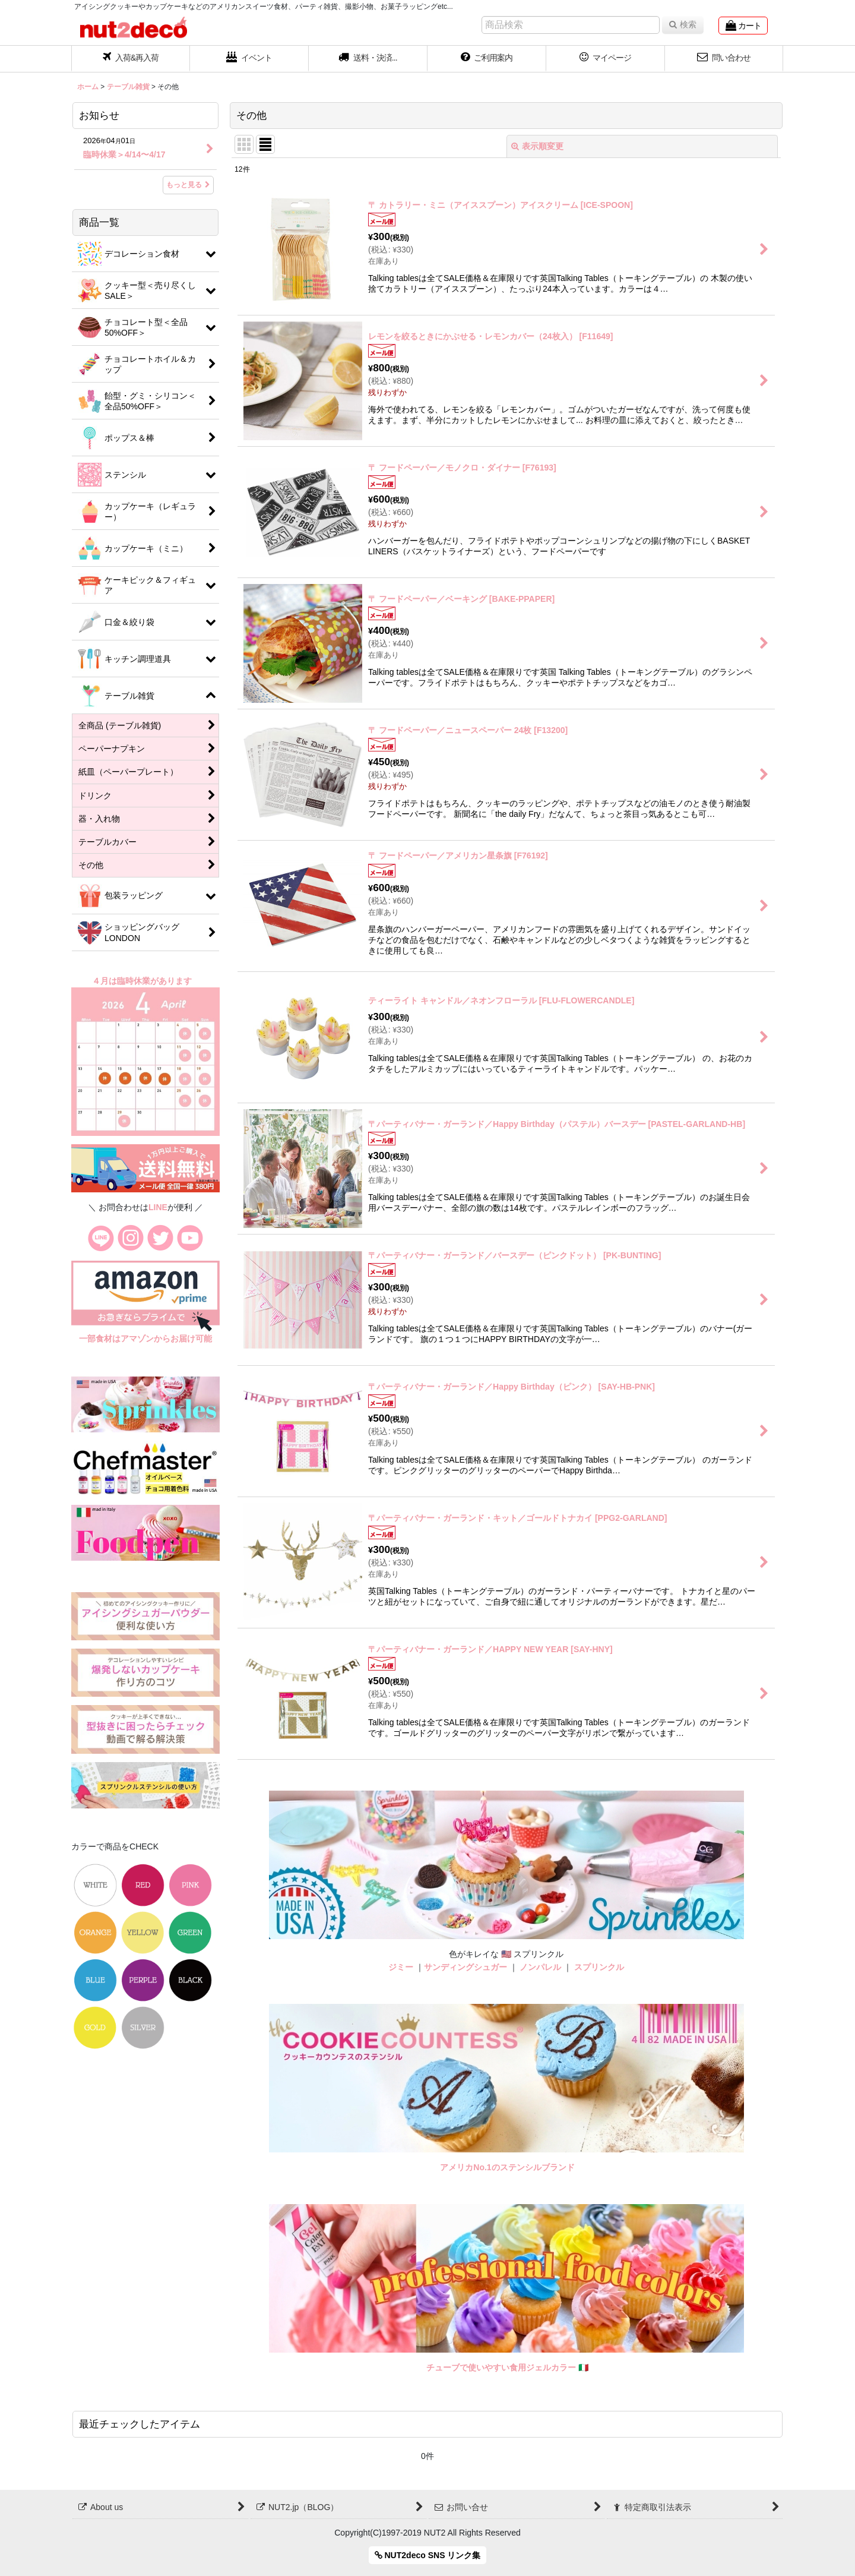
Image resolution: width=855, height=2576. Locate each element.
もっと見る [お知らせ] (188, 185)
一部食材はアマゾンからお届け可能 (145, 1338)
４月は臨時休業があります (143, 981)
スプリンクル (599, 1967)
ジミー (400, 1967)
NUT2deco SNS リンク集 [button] (428, 2555)
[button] (368, 59)
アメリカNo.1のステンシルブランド (507, 2167)
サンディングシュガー (465, 1967)
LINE (157, 1207)
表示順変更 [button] (537, 146)
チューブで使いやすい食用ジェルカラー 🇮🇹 (507, 2367)
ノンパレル (540, 1967)
